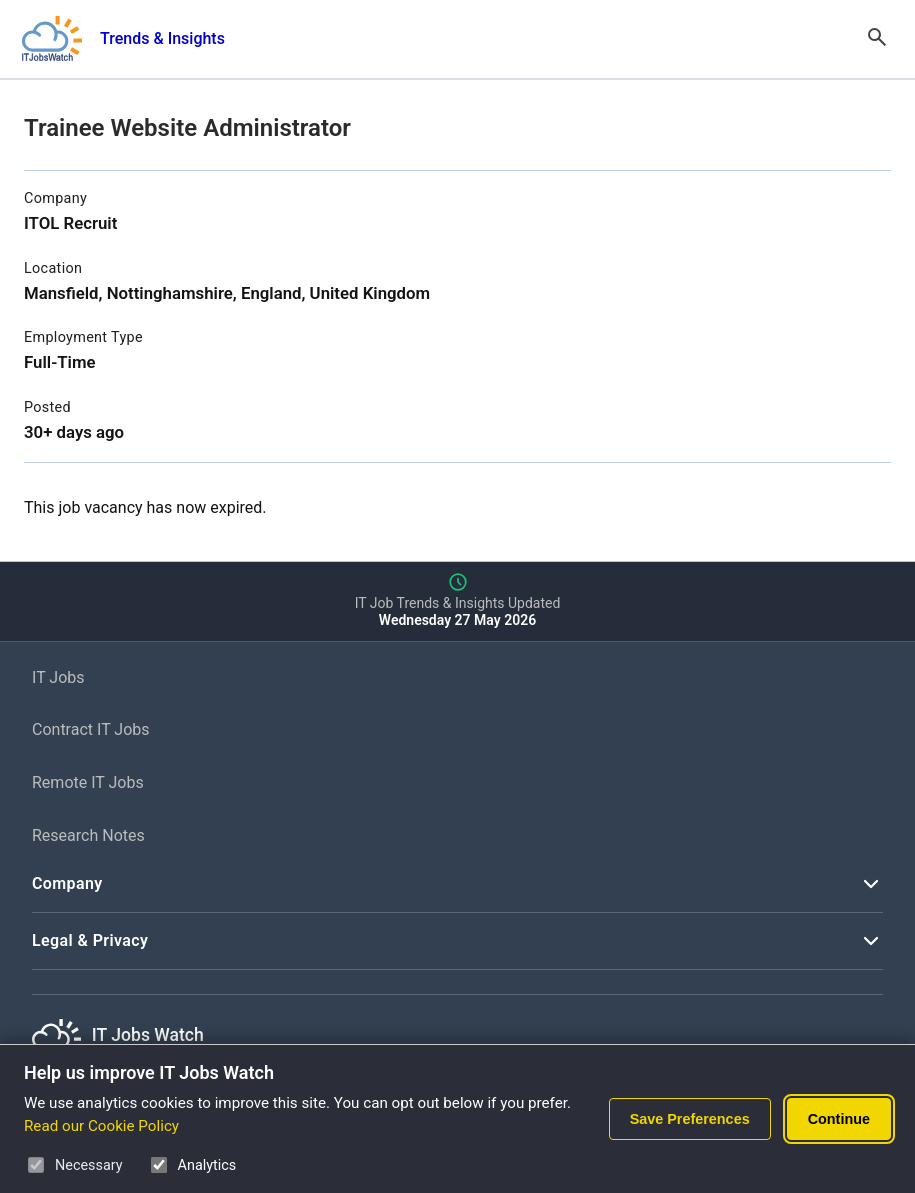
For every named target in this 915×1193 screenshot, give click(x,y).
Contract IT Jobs (91, 729)
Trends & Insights (162, 38)
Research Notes (88, 835)
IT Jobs (58, 677)
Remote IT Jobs (88, 782)
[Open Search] (877, 39)
